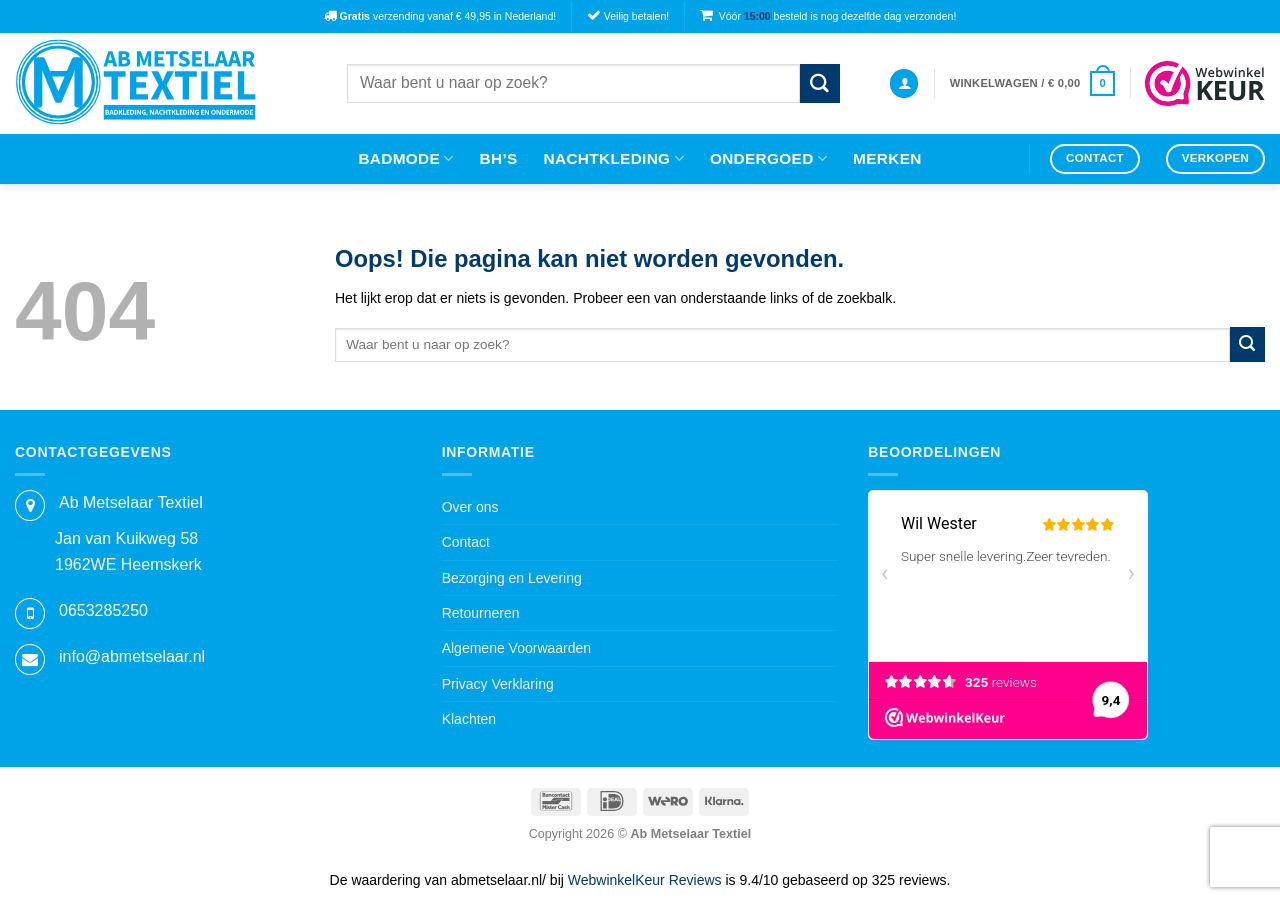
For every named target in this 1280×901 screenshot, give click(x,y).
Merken (887, 158)
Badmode (405, 158)
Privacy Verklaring (498, 684)
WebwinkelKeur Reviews (645, 880)
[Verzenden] (820, 83)
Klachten (469, 719)
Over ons (470, 507)
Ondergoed (768, 158)
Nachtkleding (614, 158)
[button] (904, 83)
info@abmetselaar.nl (132, 656)
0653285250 (103, 610)
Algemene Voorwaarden (516, 648)
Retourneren (481, 613)
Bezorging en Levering (512, 578)
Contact (466, 542)
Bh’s (499, 158)
